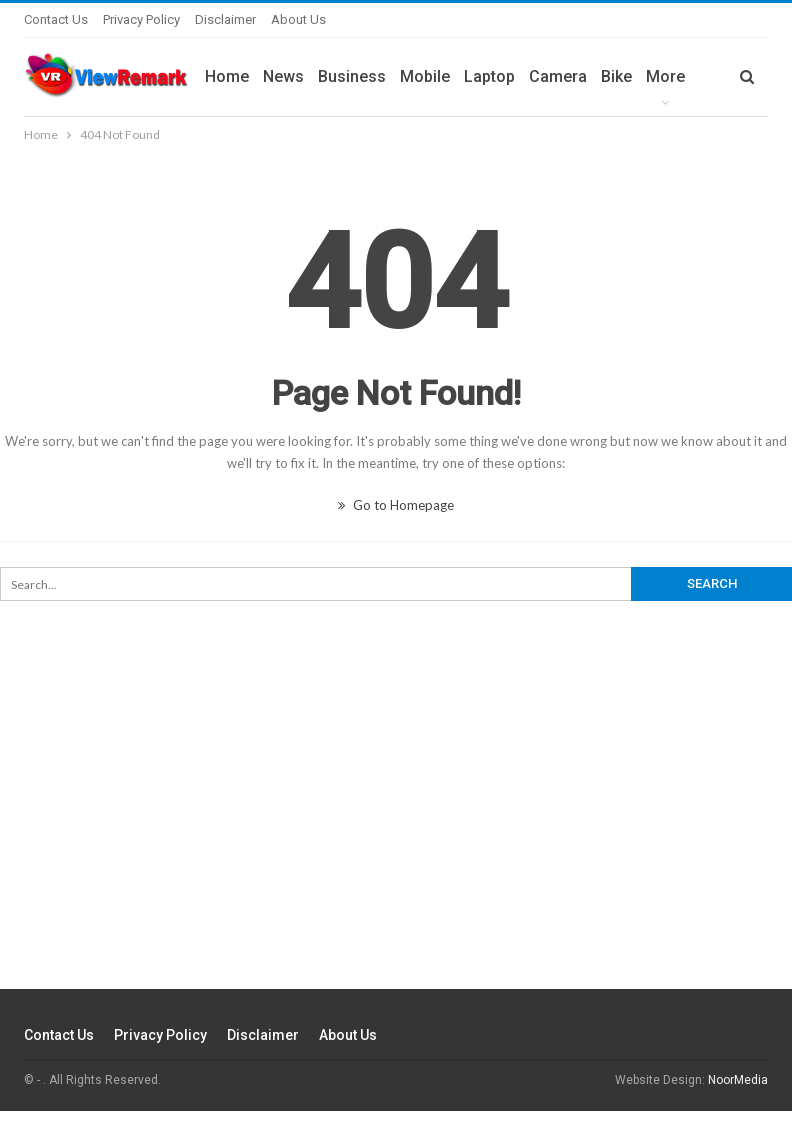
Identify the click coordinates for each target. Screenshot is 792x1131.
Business (352, 76)
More (665, 76)
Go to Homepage (396, 505)
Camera (558, 76)
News (283, 76)
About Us (298, 19)
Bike (616, 76)
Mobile (425, 76)
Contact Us (56, 19)
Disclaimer (225, 19)
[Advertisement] (396, 835)
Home (227, 76)
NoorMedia (738, 1080)
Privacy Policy (141, 19)
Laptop (489, 76)
